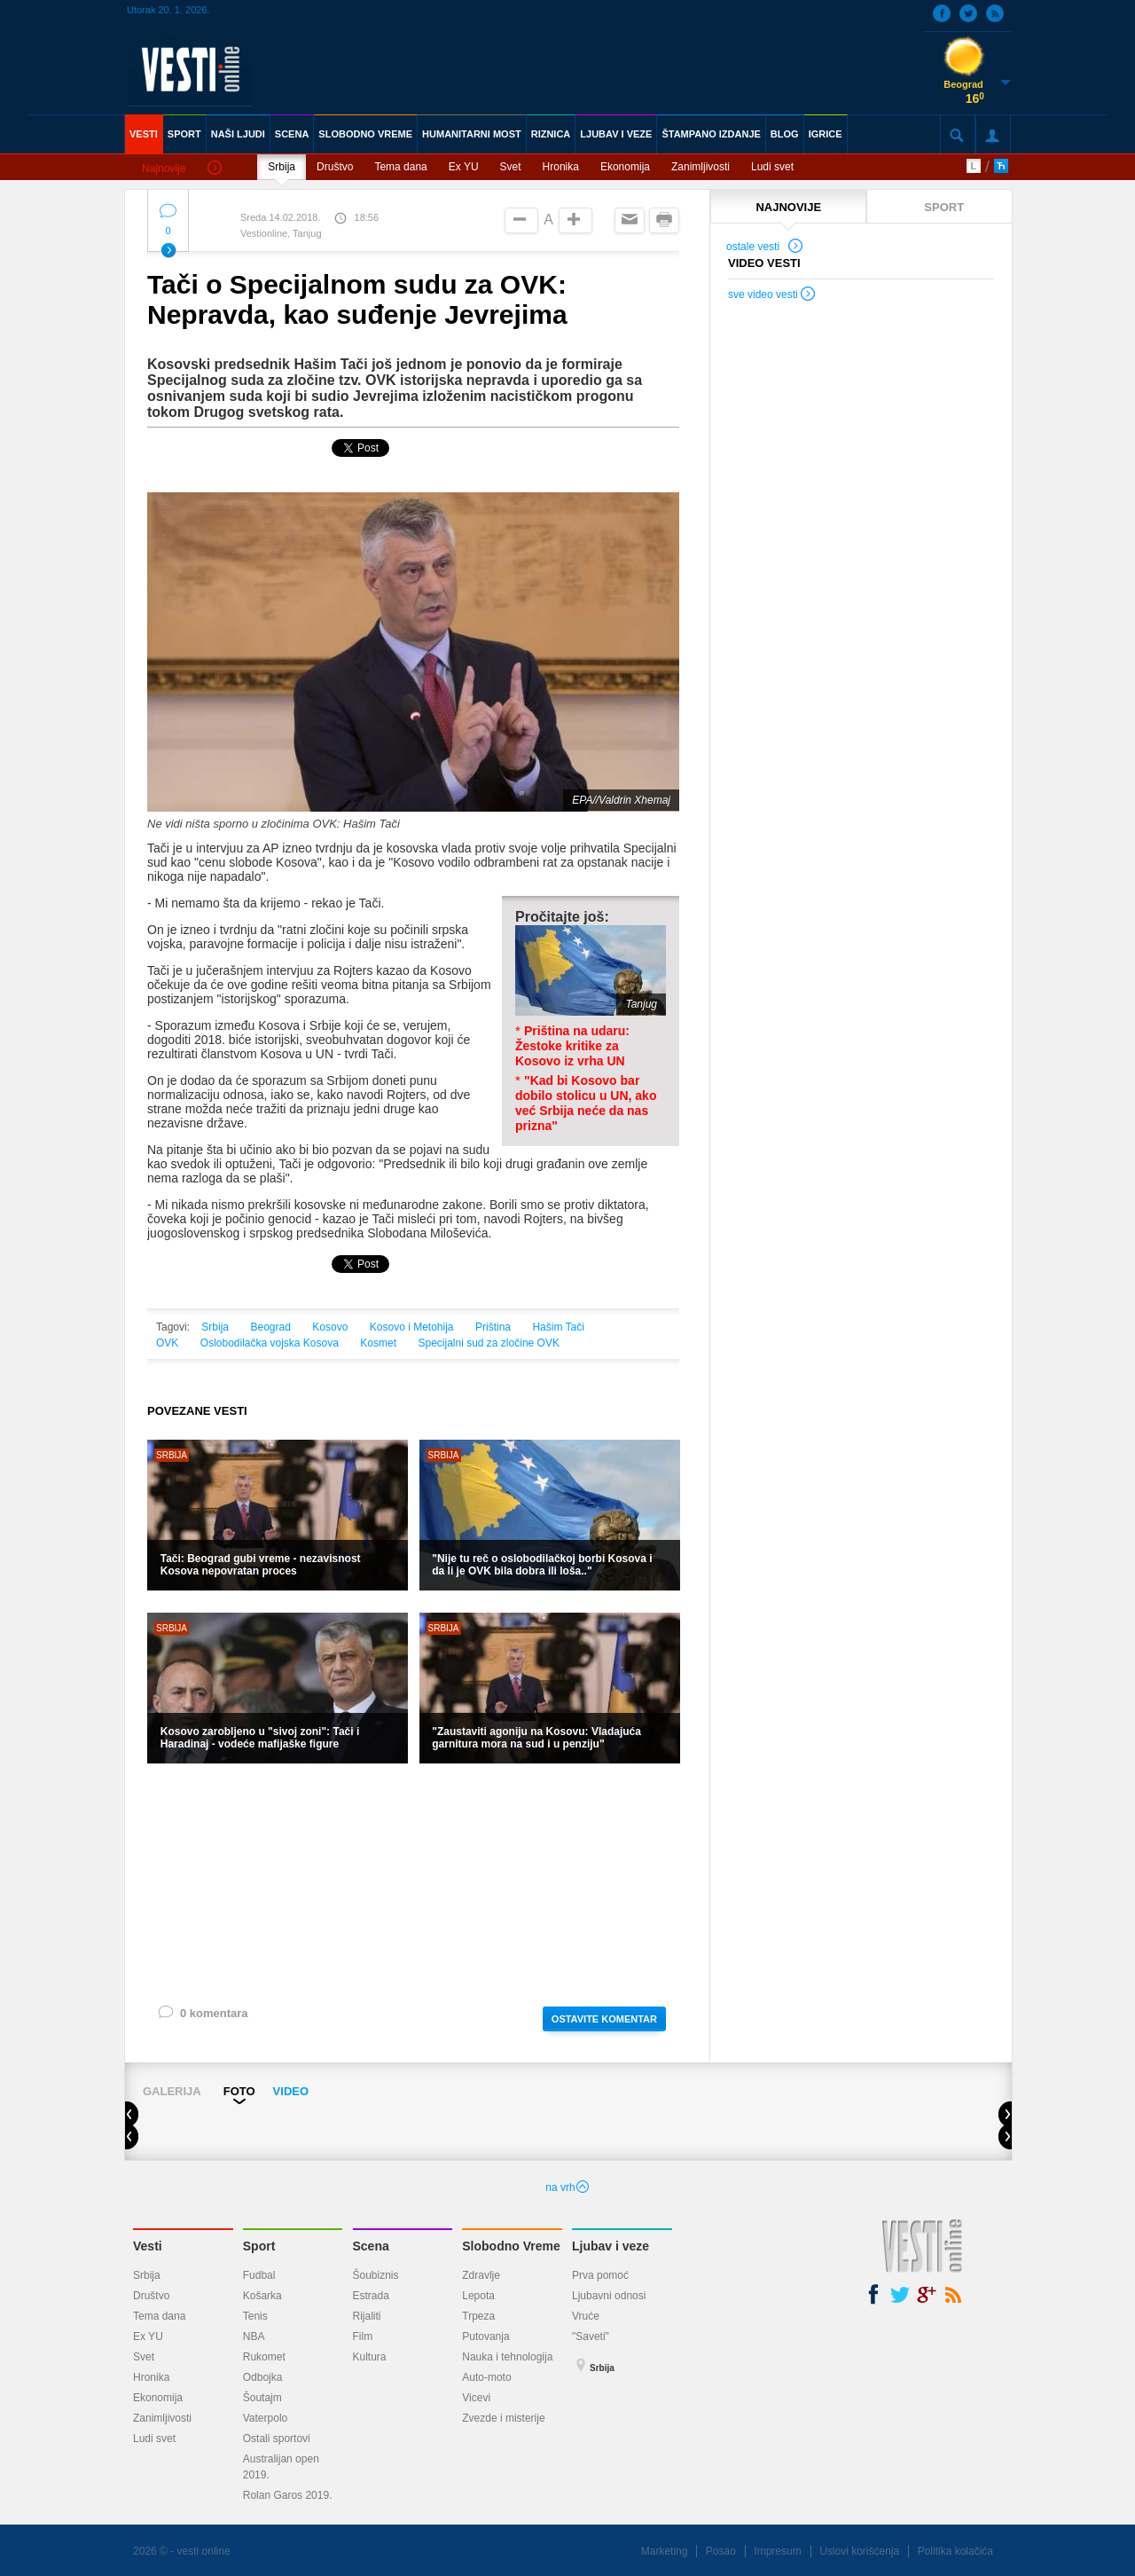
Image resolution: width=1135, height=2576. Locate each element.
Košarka (262, 2295)
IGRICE (825, 134)
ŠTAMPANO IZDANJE (710, 134)
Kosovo (330, 1327)
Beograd (271, 1327)
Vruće (585, 2316)
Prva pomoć (600, 2275)
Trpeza (478, 2316)
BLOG (785, 134)
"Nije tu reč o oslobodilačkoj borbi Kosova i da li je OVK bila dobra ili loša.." (542, 1564)
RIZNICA (551, 134)
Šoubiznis (376, 2275)
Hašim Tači (557, 1327)
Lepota (478, 2295)
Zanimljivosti (700, 167)
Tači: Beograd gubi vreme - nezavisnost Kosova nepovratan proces (260, 1564)
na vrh (567, 2187)
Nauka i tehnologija (507, 2357)
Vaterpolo (265, 2418)
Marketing (664, 2551)
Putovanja (485, 2336)
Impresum (777, 2551)
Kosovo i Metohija (412, 1327)
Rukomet (264, 2357)
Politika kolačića (955, 2551)
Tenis (255, 2316)
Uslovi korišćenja (859, 2551)
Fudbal (259, 2275)
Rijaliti (367, 2316)
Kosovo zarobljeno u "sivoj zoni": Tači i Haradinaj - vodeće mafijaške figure (260, 1737)
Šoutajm (262, 2397)
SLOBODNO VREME (365, 134)
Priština (493, 1327)
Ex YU (464, 167)
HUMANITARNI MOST (471, 134)
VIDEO (291, 2091)
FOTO (239, 2091)
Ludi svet (772, 167)
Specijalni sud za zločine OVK (488, 1343)
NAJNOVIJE (788, 207)
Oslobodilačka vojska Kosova (269, 1343)
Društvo (335, 167)
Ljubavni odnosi (609, 2295)
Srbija (281, 167)
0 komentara (202, 2017)
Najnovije (182, 169)
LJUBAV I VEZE (616, 134)
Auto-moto (486, 2377)
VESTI (143, 134)
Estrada (371, 2295)
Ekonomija (625, 167)
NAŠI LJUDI (238, 134)
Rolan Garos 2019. (288, 2495)
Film (363, 2336)
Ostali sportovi (276, 2438)
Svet (510, 167)
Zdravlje (481, 2275)
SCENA (292, 134)
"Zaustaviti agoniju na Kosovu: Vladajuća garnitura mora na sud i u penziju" (536, 1737)
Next (1005, 2115)
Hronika (561, 167)
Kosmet (378, 1343)
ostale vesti (765, 248)
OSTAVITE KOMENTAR (604, 2019)
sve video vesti (772, 296)
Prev (139, 2115)
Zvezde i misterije (503, 2418)
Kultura (370, 2357)
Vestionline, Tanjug (281, 233)
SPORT (184, 134)
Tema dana (400, 167)
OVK (167, 1343)
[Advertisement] (413, 1883)
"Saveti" (590, 2336)
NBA (254, 2336)
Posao (721, 2551)
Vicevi (476, 2397)
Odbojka (263, 2377)
